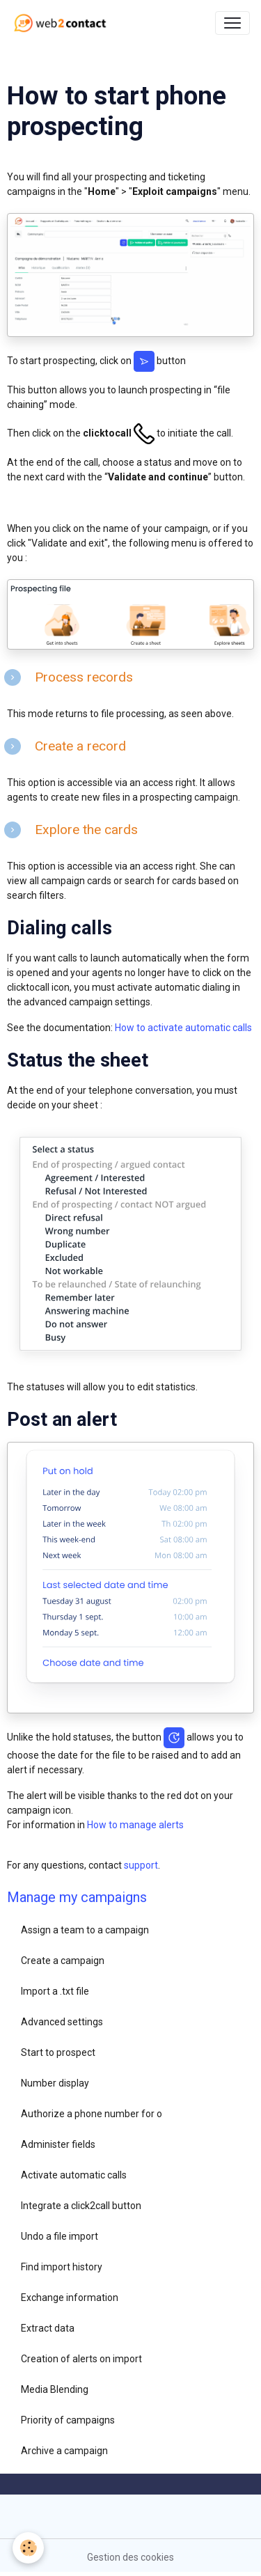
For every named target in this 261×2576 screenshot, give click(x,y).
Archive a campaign (64, 2450)
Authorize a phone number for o (91, 2113)
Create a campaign (62, 1960)
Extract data (47, 2328)
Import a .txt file (55, 1991)
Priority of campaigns (68, 2420)
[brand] (63, 23)
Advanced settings (62, 2021)
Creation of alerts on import (81, 2358)
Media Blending (54, 2389)
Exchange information (69, 2297)
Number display (55, 2083)
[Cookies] (28, 2547)
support (141, 1865)
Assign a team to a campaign (85, 1929)
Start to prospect (58, 2052)
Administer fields (58, 2144)
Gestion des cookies (130, 2557)
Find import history (61, 2266)
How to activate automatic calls (183, 1027)
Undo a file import (59, 2236)
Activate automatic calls (74, 2175)
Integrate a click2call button (81, 2205)
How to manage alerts (135, 1824)
